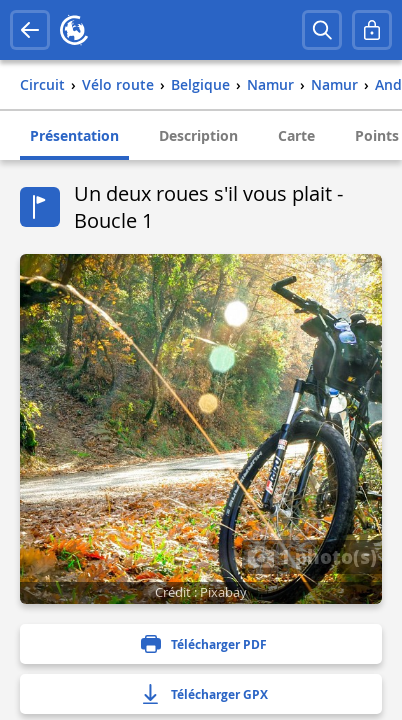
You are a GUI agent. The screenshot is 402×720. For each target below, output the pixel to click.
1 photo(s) (312, 556)
